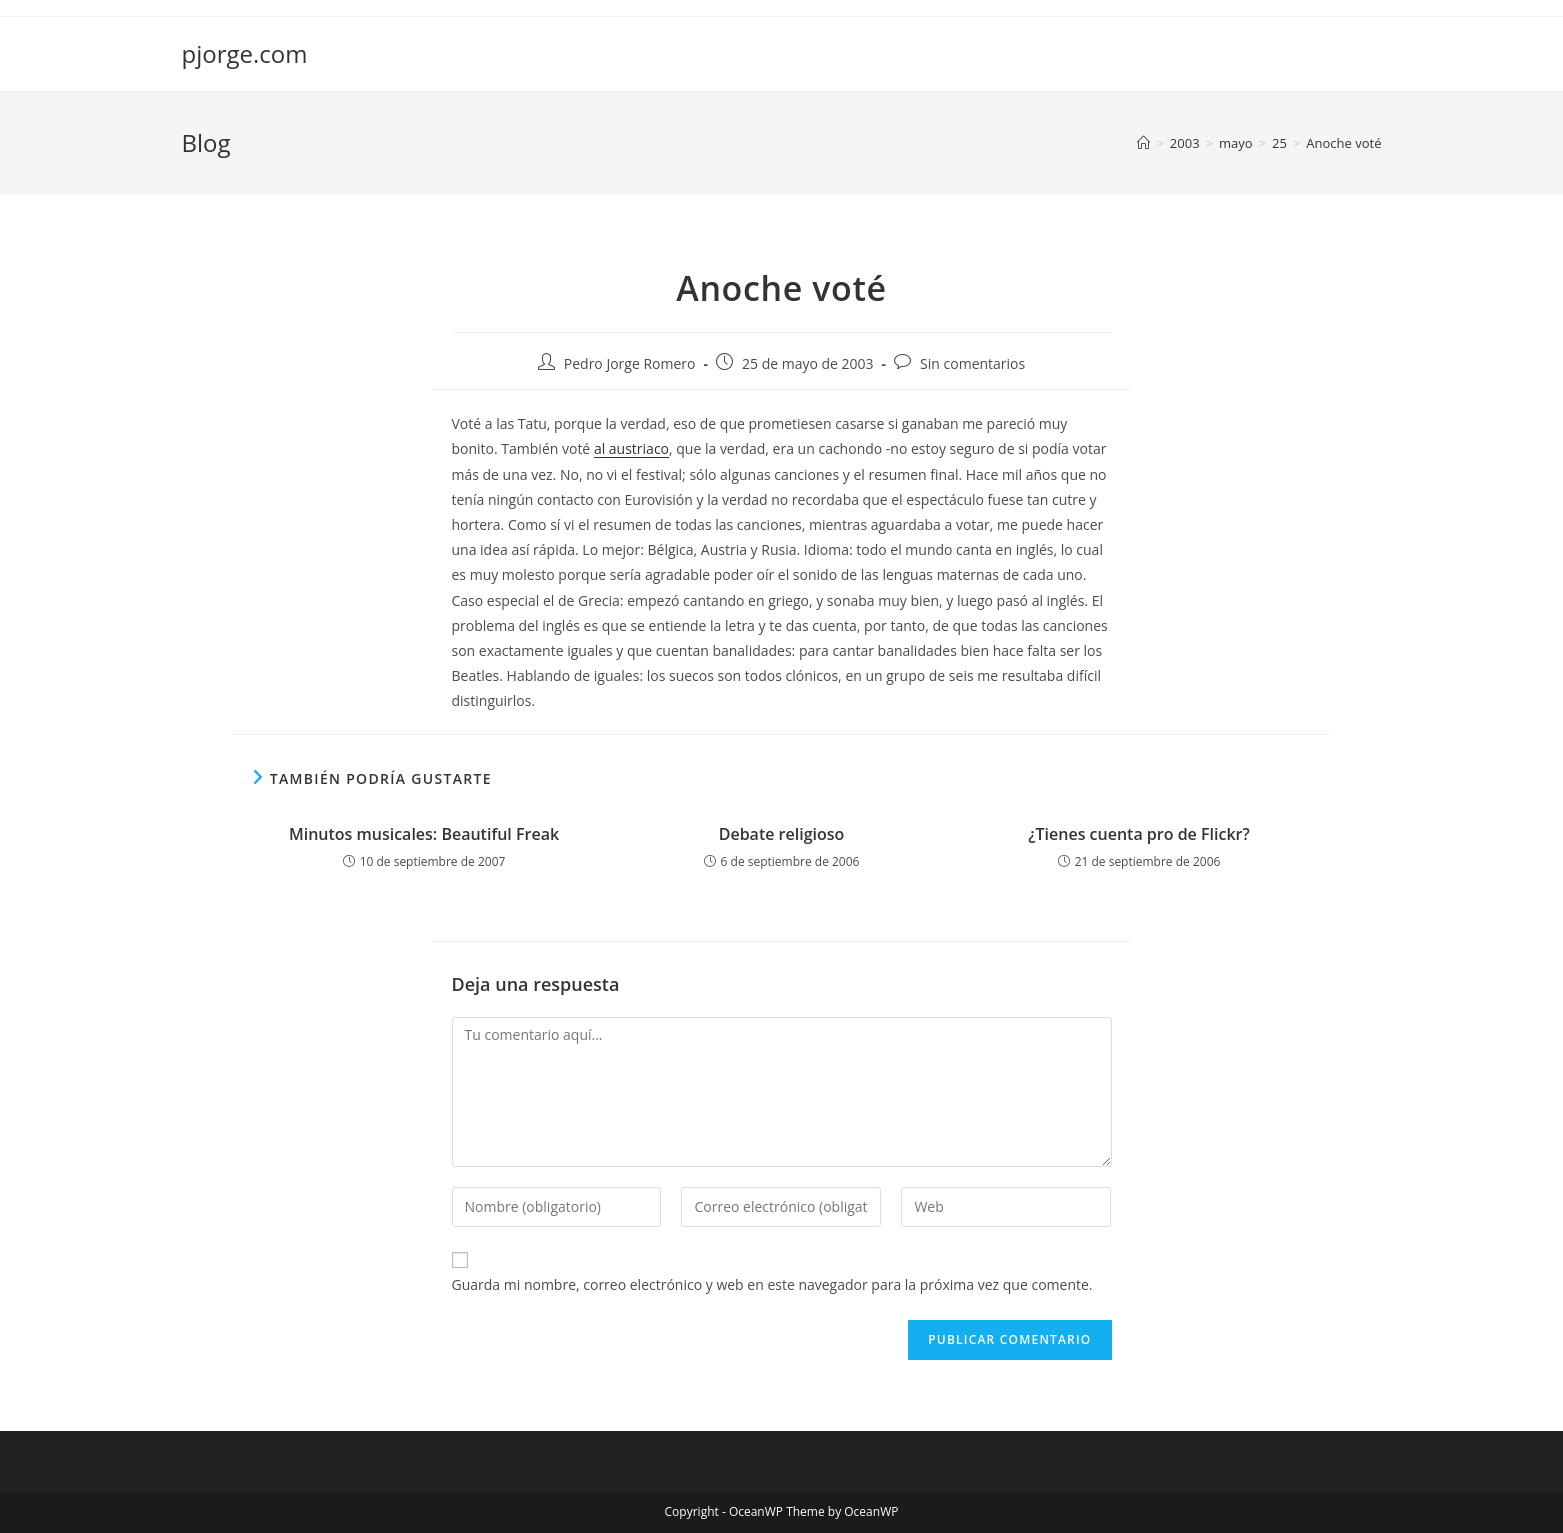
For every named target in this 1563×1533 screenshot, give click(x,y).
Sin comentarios (972, 363)
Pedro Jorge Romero (630, 363)
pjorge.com (245, 53)
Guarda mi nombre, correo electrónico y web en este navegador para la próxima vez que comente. (772, 1284)
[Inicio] (1143, 143)
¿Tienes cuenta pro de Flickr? (1138, 834)
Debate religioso (782, 834)
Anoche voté (1343, 143)
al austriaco (631, 448)
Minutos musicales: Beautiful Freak (424, 834)
